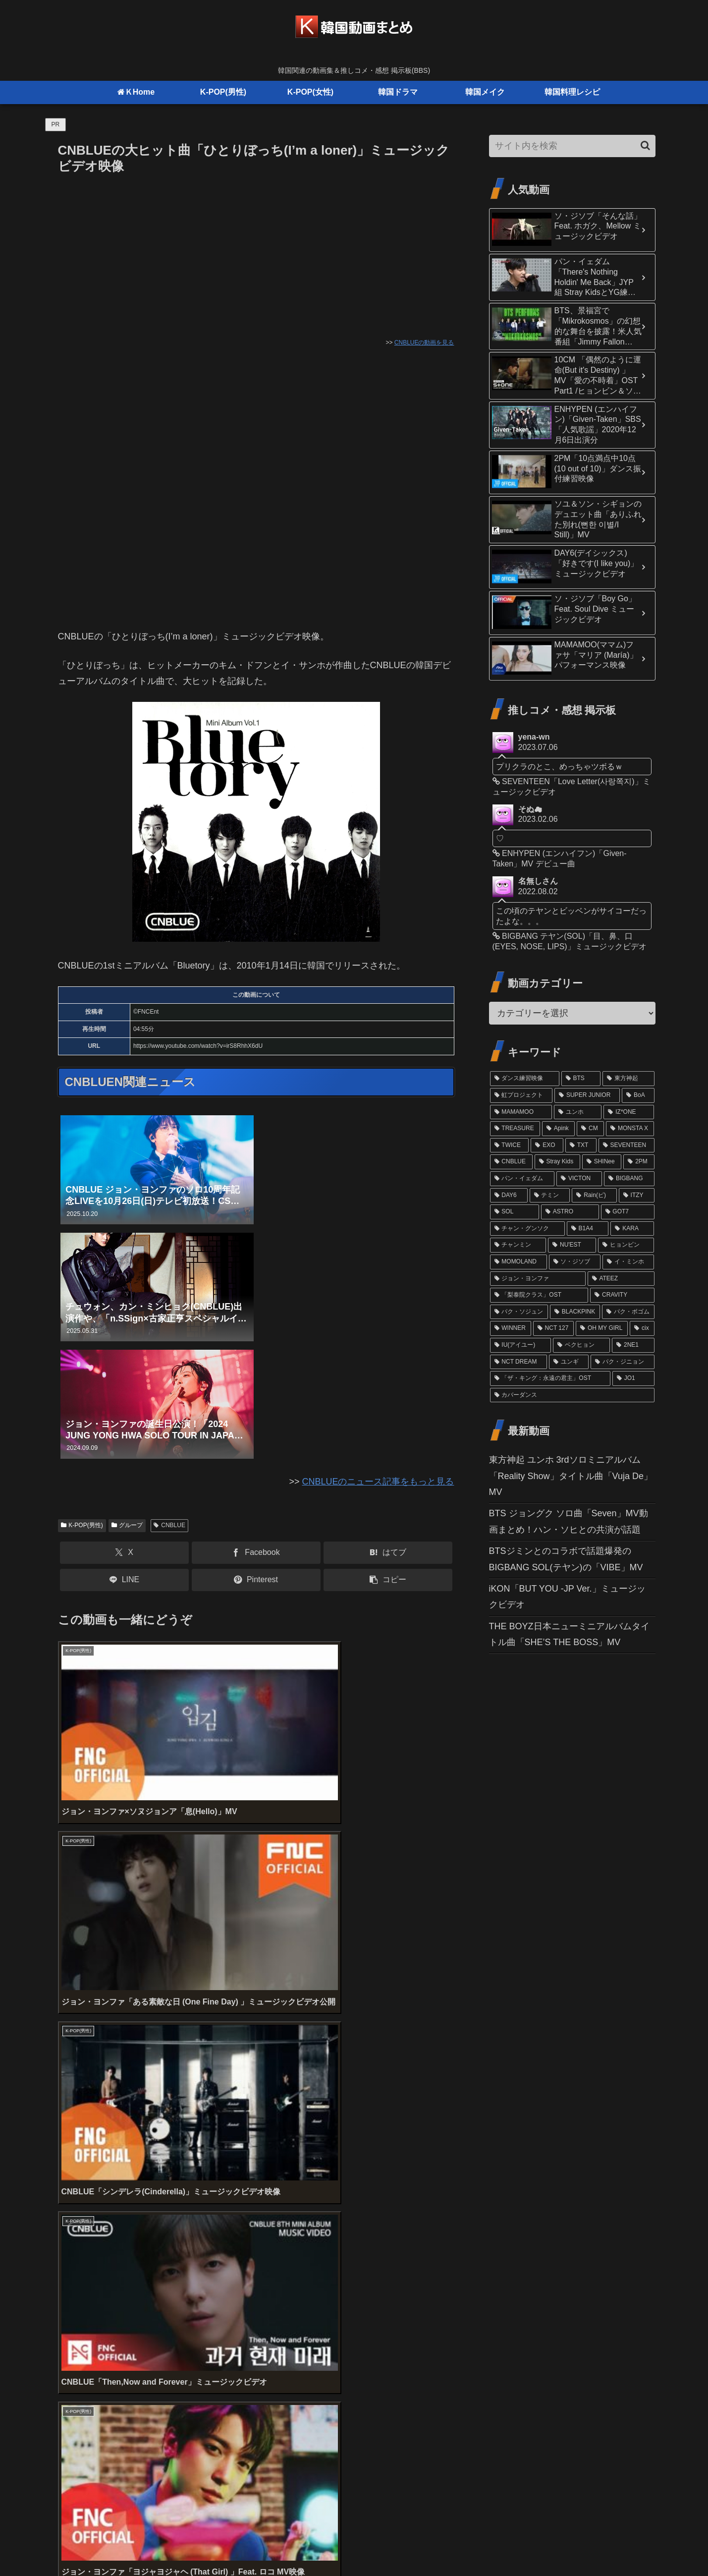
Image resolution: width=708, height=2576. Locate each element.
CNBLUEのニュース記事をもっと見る (378, 1482)
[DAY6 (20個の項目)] (509, 1195)
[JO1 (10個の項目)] (633, 1378)
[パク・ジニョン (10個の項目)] (622, 1362)
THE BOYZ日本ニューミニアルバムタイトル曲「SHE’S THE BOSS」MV (569, 1634)
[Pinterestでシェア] (256, 1580)
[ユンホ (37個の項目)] (578, 1112)
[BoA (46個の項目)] (638, 1095)
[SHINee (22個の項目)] (602, 1161)
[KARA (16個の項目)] (632, 1228)
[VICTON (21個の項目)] (579, 1178)
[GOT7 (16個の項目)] (627, 1211)
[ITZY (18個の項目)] (636, 1195)
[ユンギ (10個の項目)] (569, 1362)
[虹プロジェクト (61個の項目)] (521, 1095)
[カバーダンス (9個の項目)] (572, 1395)
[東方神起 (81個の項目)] (628, 1078)
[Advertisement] (256, 251)
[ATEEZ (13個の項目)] (621, 1278)
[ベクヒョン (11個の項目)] (581, 1345)
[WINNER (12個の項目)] (510, 1328)
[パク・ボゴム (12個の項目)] (628, 1312)
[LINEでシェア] (124, 1580)
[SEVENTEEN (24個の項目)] (626, 1145)
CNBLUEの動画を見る (424, 342)
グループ (127, 1525)
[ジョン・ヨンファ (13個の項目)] (538, 1278)
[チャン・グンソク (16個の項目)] (527, 1228)
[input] (572, 146)
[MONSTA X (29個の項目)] (630, 1128)
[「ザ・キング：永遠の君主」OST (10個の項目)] (550, 1378)
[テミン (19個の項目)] (550, 1195)
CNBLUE (169, 1525)
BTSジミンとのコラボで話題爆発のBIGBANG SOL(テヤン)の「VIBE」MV (566, 1559)
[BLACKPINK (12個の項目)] (575, 1312)
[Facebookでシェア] (256, 1553)
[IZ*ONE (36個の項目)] (628, 1112)
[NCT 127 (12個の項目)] (553, 1328)
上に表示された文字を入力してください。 (142, 2275)
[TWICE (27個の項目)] (509, 1145)
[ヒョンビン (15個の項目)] (626, 1245)
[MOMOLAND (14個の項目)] (518, 1262)
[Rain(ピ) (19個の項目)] (594, 1195)
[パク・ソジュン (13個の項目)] (519, 1312)
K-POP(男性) (82, 1525)
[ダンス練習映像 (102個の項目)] (524, 1078)
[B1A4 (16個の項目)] (588, 1228)
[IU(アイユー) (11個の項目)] (520, 1345)
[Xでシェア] (124, 1553)
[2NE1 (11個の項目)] (633, 1345)
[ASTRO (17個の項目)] (570, 1211)
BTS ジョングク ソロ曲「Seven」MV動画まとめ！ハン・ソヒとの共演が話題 (568, 1521)
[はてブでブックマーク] (388, 1553)
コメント (81, 2313)
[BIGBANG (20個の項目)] (629, 1178)
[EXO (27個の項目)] (547, 1145)
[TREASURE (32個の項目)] (515, 1128)
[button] (388, 1580)
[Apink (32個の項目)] (558, 1128)
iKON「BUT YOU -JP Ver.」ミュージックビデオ (567, 1596)
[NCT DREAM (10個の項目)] (518, 1362)
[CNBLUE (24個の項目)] (511, 1161)
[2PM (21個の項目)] (638, 1161)
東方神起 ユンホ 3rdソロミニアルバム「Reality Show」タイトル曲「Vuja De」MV (571, 1476)
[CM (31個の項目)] (590, 1128)
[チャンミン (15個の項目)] (518, 1245)
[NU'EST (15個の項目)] (572, 1245)
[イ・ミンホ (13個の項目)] (628, 1262)
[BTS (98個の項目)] (581, 1078)
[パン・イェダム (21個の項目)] (522, 1178)
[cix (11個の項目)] (642, 1328)
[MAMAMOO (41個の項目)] (521, 1112)
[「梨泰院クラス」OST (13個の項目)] (539, 1295)
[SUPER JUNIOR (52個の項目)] (587, 1095)
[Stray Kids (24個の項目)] (557, 1161)
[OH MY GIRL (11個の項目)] (602, 1328)
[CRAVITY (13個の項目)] (622, 1295)
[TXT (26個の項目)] (581, 1145)
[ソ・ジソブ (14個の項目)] (574, 1262)
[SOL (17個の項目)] (514, 1211)
